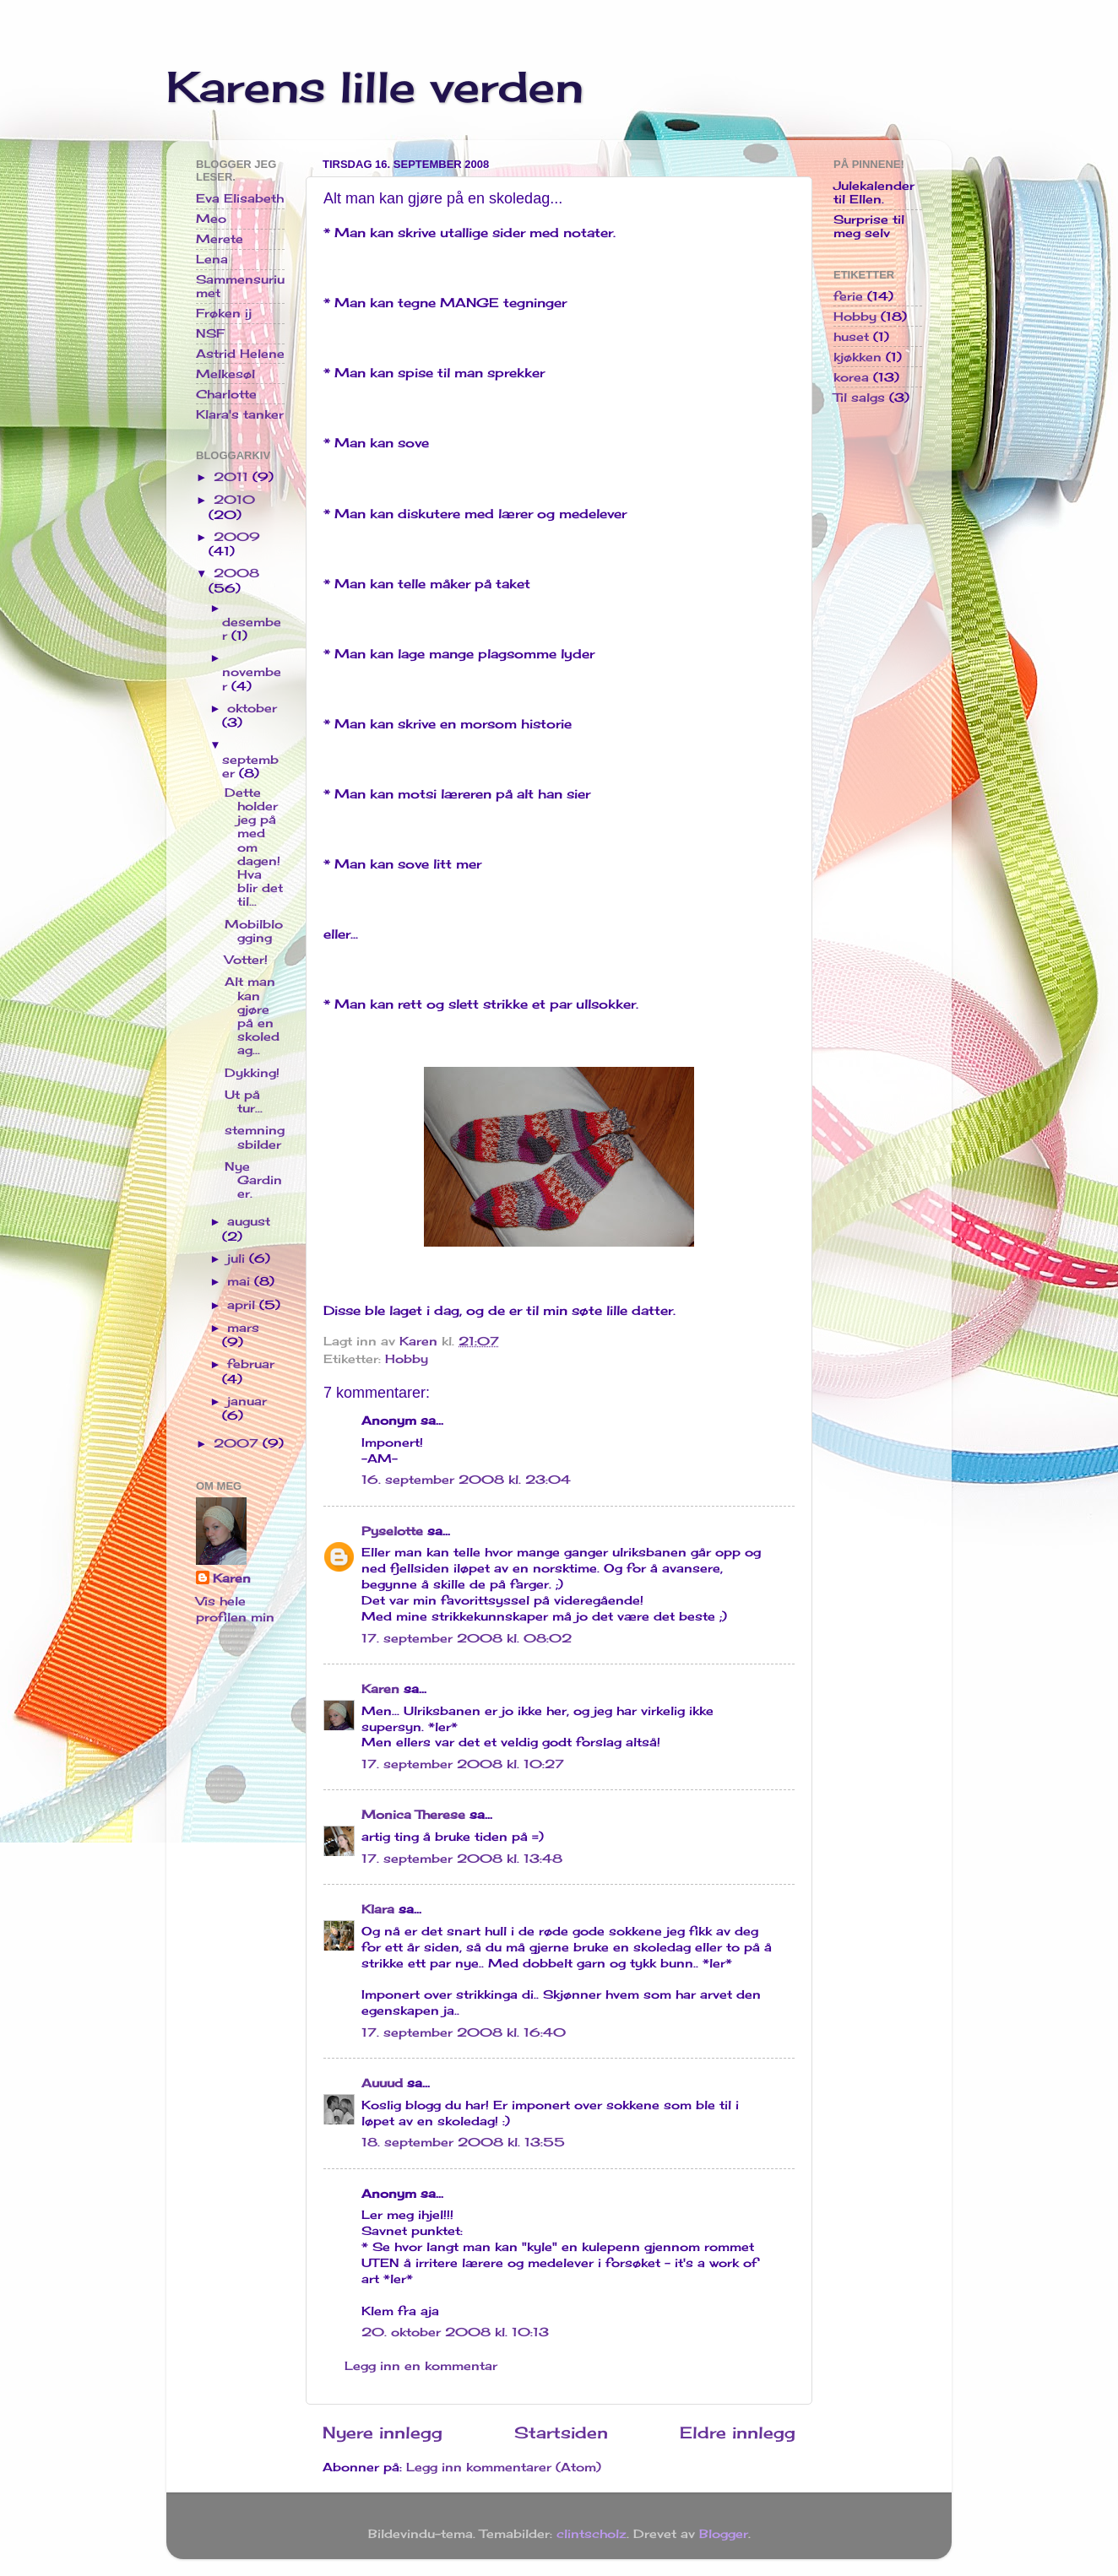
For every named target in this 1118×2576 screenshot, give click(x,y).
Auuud (382, 2083)
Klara (377, 1909)
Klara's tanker (240, 414)
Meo (211, 218)
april (243, 1305)
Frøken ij (224, 313)
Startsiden (561, 2432)
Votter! (246, 959)
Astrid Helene (240, 353)
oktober (252, 708)
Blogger (723, 2534)
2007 (238, 1443)
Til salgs (859, 397)
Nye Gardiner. (253, 1180)
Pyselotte (392, 1531)
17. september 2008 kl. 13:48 (461, 1858)
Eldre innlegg (737, 2432)
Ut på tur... (244, 1101)
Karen (380, 1689)
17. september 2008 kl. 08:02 (466, 1638)
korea (851, 377)
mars (243, 1327)
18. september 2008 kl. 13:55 (463, 2142)
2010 (234, 499)
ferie (848, 296)
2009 (237, 537)
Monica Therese (413, 1814)
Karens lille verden (374, 86)
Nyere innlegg (382, 2432)
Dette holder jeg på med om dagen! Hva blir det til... (254, 847)
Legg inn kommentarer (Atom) (503, 2467)
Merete (219, 239)
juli (238, 1258)
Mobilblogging (254, 930)
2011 (233, 477)
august (248, 1221)
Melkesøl (225, 374)
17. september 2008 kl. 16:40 (463, 2032)
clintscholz (591, 2534)
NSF (210, 333)
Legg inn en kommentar (421, 2366)
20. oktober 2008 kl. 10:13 (455, 2332)
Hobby (406, 1359)
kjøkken (857, 357)
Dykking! (252, 1073)
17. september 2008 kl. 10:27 (462, 1764)
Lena (212, 259)
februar (250, 1364)
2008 (236, 573)
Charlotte (226, 394)
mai (240, 1281)
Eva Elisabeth (240, 198)
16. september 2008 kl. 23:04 (466, 1479)
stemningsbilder (255, 1136)
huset (851, 337)
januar (247, 1401)
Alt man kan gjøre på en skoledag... (252, 1016)
